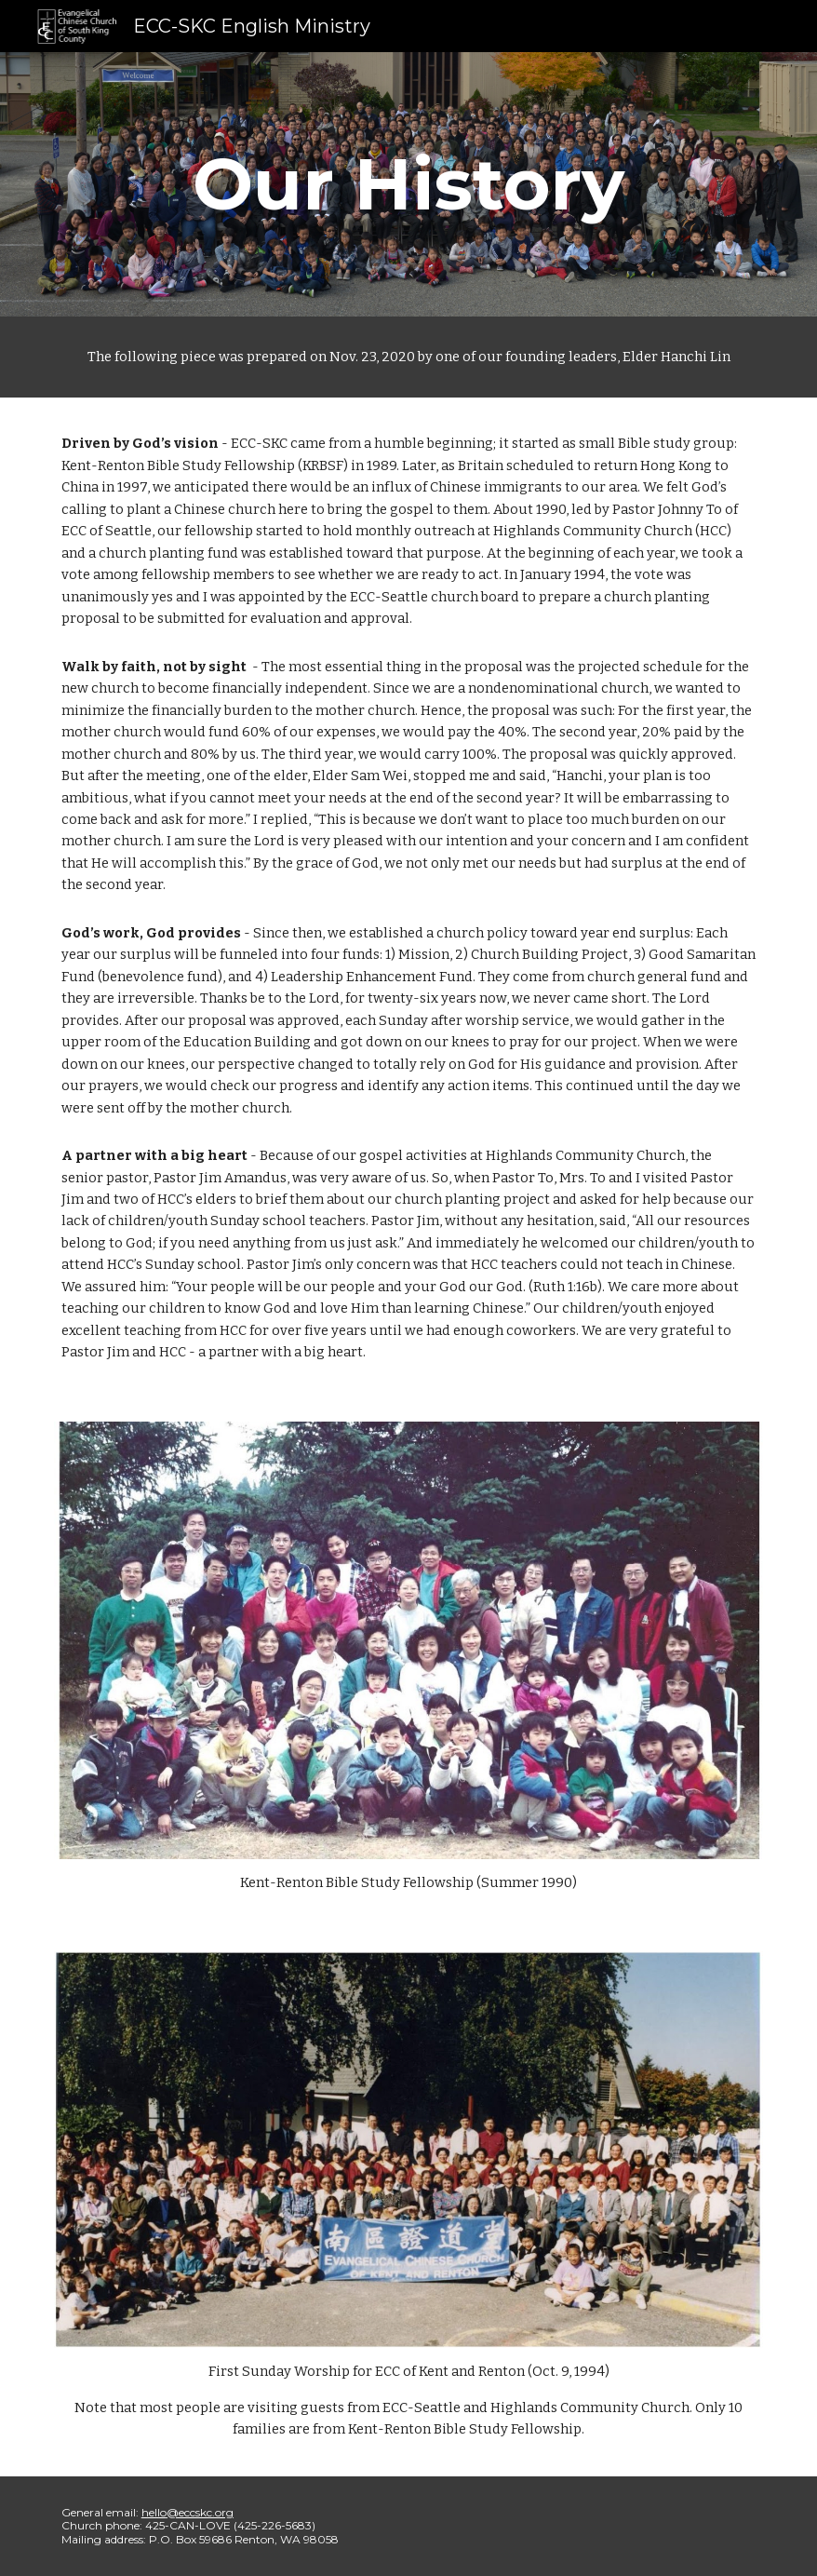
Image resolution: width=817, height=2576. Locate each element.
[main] (408, 184)
